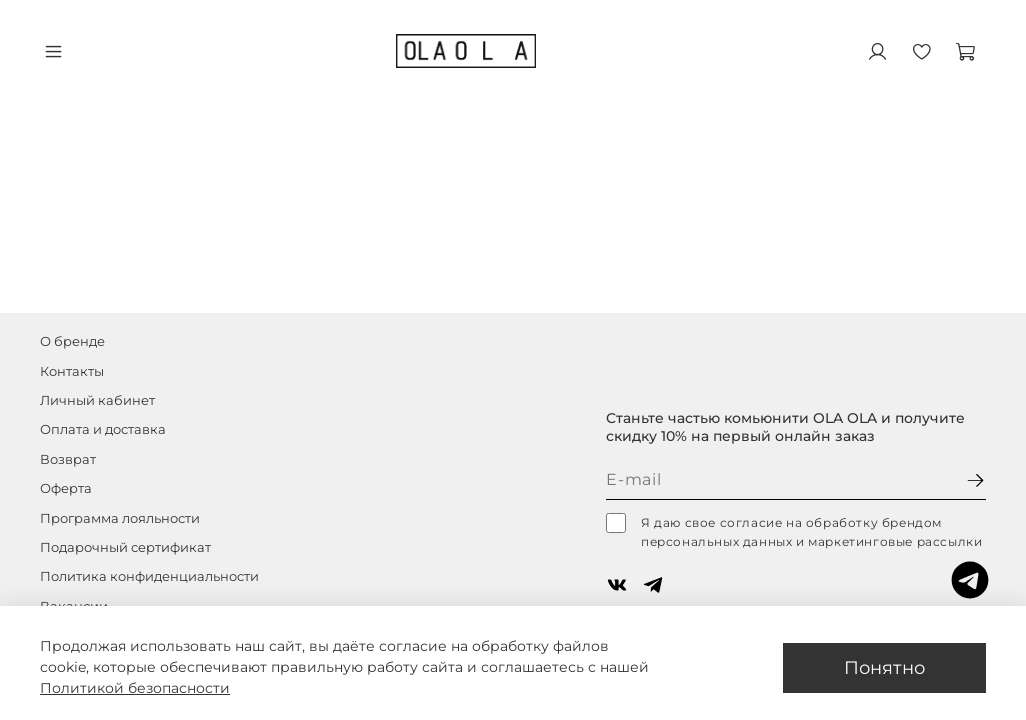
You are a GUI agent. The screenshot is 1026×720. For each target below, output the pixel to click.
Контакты (72, 371)
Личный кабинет (97, 400)
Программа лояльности (120, 518)
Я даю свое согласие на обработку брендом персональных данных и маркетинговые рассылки (794, 531)
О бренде (72, 341)
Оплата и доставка (103, 429)
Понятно (884, 667)
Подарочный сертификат (125, 547)
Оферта (66, 488)
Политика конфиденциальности (149, 576)
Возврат (68, 459)
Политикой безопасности (135, 688)
